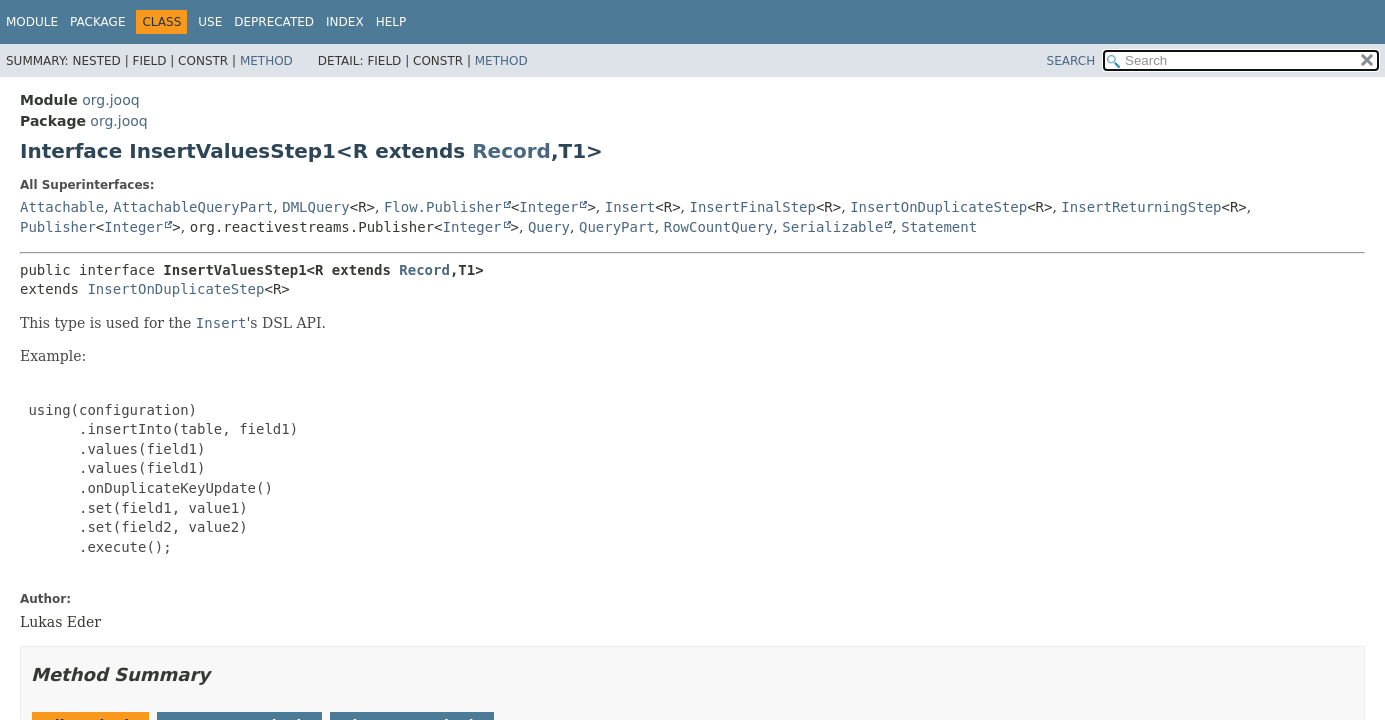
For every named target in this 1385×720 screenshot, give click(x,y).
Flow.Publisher (443, 207)
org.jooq (110, 100)
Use (210, 22)
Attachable (62, 207)
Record (511, 151)
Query (549, 227)
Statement (939, 227)
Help (391, 22)
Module (32, 22)
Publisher (58, 227)
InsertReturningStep (1141, 207)
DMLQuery (315, 207)
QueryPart (617, 227)
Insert (630, 207)
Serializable (832, 227)
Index (345, 22)
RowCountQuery (719, 227)
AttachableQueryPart (193, 207)
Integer (548, 207)
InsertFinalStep (753, 207)
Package (97, 22)
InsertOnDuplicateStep (938, 207)
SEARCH (1071, 61)
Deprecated (274, 22)
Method (266, 61)
